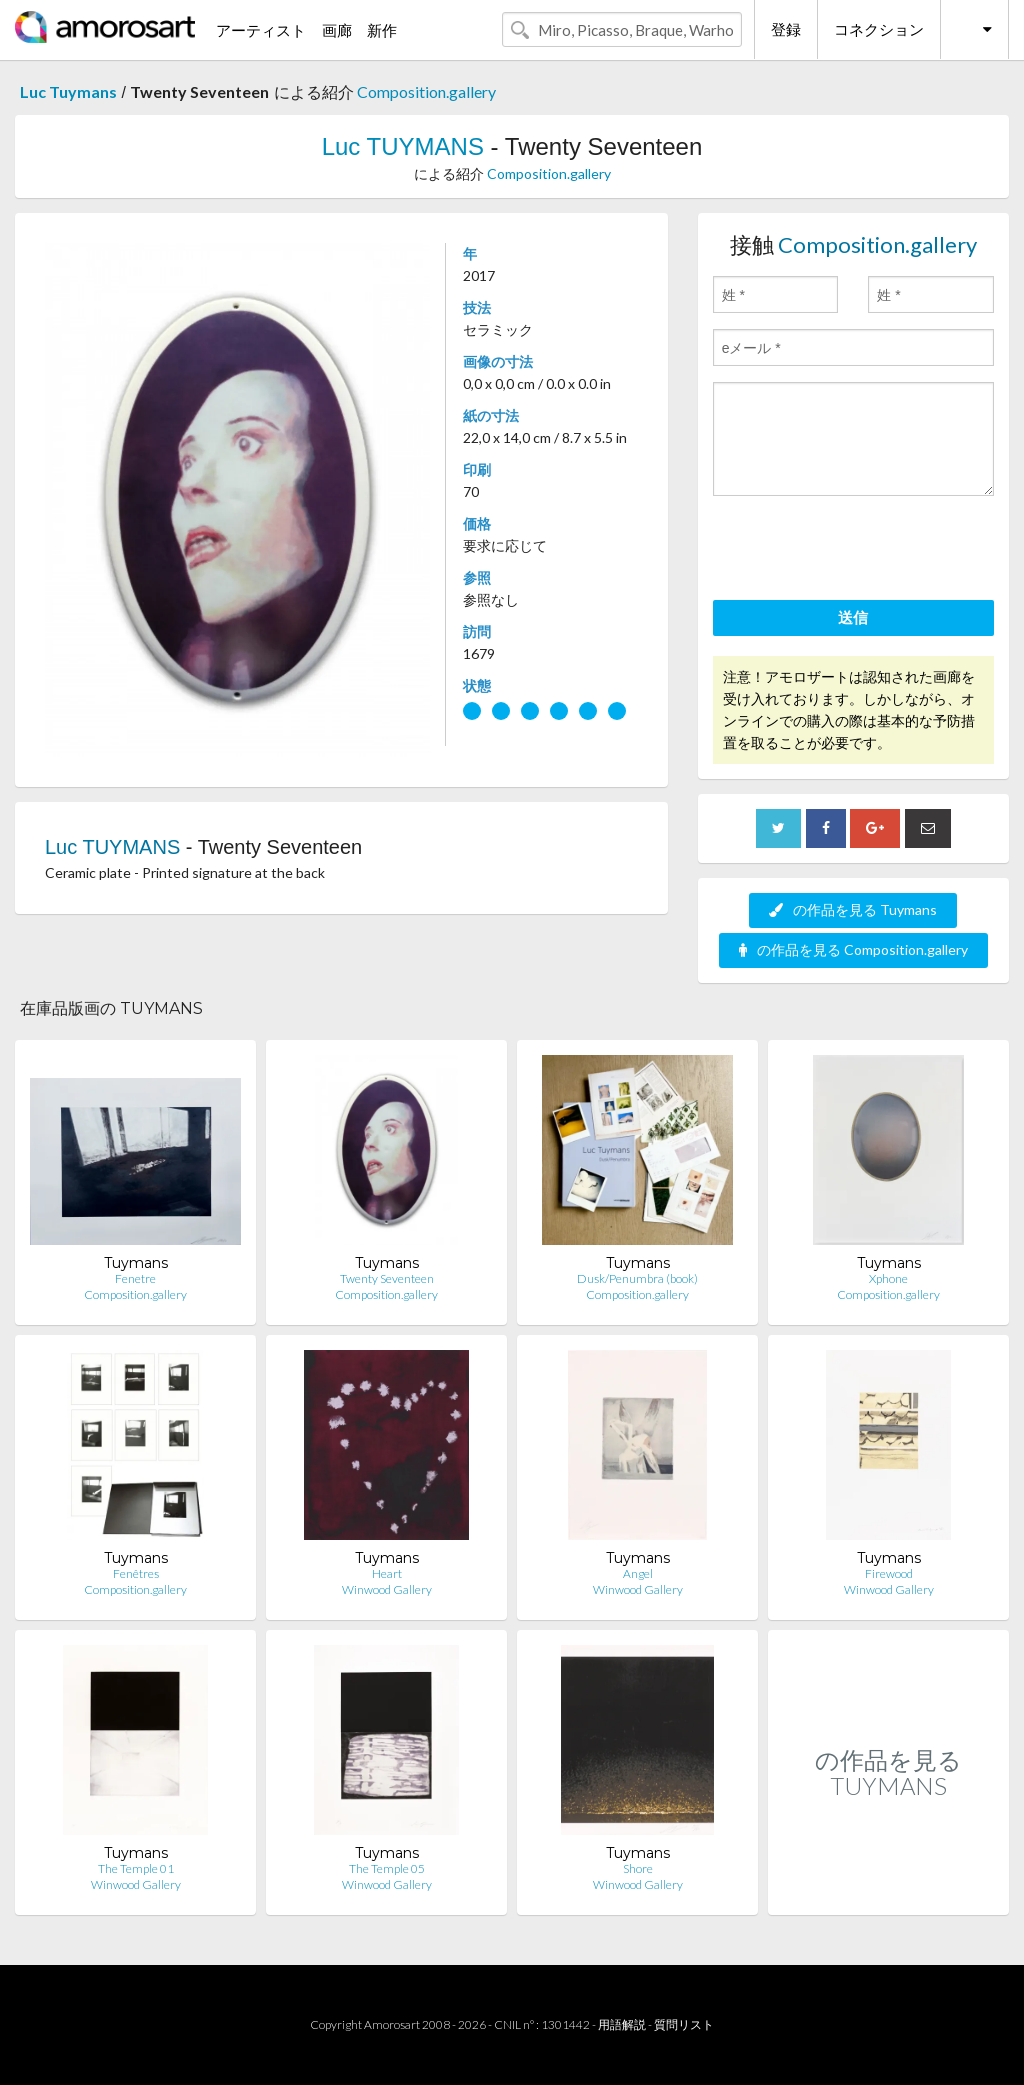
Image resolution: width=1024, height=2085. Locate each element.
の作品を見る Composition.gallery (853, 949)
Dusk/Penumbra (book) (637, 1278)
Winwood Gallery (387, 1589)
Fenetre (135, 1278)
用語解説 (622, 2024)
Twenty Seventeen (387, 1278)
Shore (638, 1868)
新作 (382, 30)
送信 (853, 617)
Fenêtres (136, 1573)
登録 (786, 29)
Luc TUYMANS (403, 146)
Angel (638, 1573)
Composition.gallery (426, 91)
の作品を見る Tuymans (853, 909)
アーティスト (261, 30)
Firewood (889, 1573)
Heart (387, 1573)
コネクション (879, 29)
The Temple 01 (136, 1868)
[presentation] (865, 551)
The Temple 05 (387, 1868)
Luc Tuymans (68, 91)
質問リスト (684, 2024)
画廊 (337, 30)
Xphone (888, 1278)
